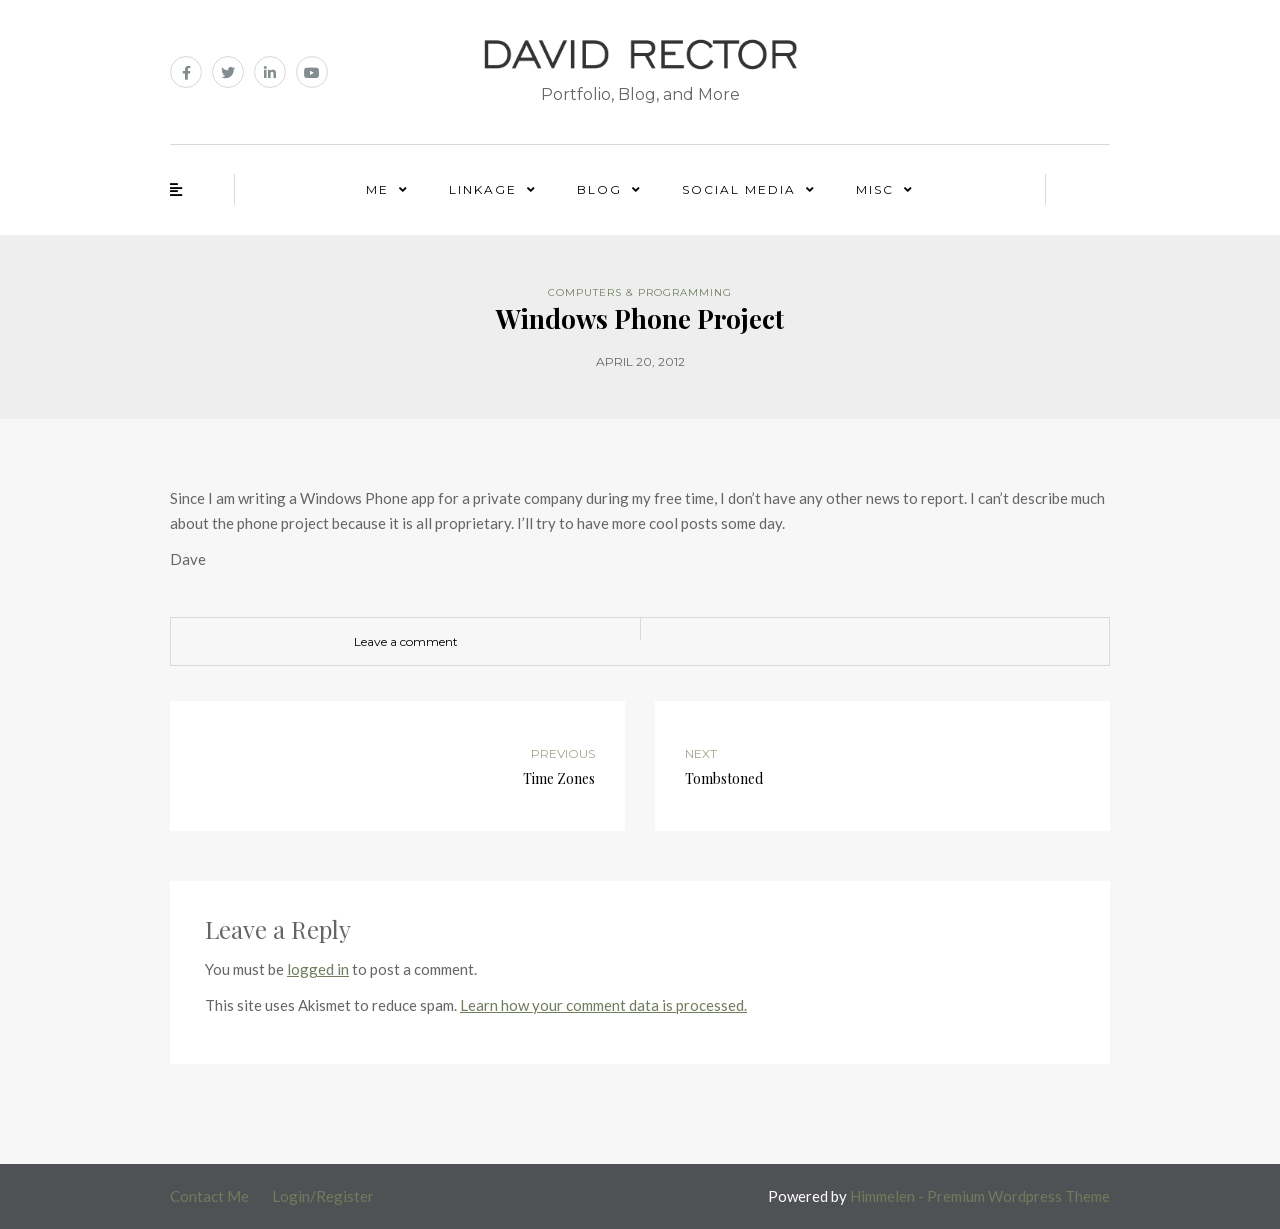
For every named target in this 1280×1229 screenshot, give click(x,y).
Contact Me (209, 1196)
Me (377, 189)
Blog (599, 189)
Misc (875, 189)
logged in (318, 969)
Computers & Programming (640, 292)
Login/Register (323, 1196)
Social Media (739, 189)
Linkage (483, 189)
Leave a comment (406, 641)
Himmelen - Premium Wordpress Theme (980, 1196)
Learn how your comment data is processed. (603, 1005)
